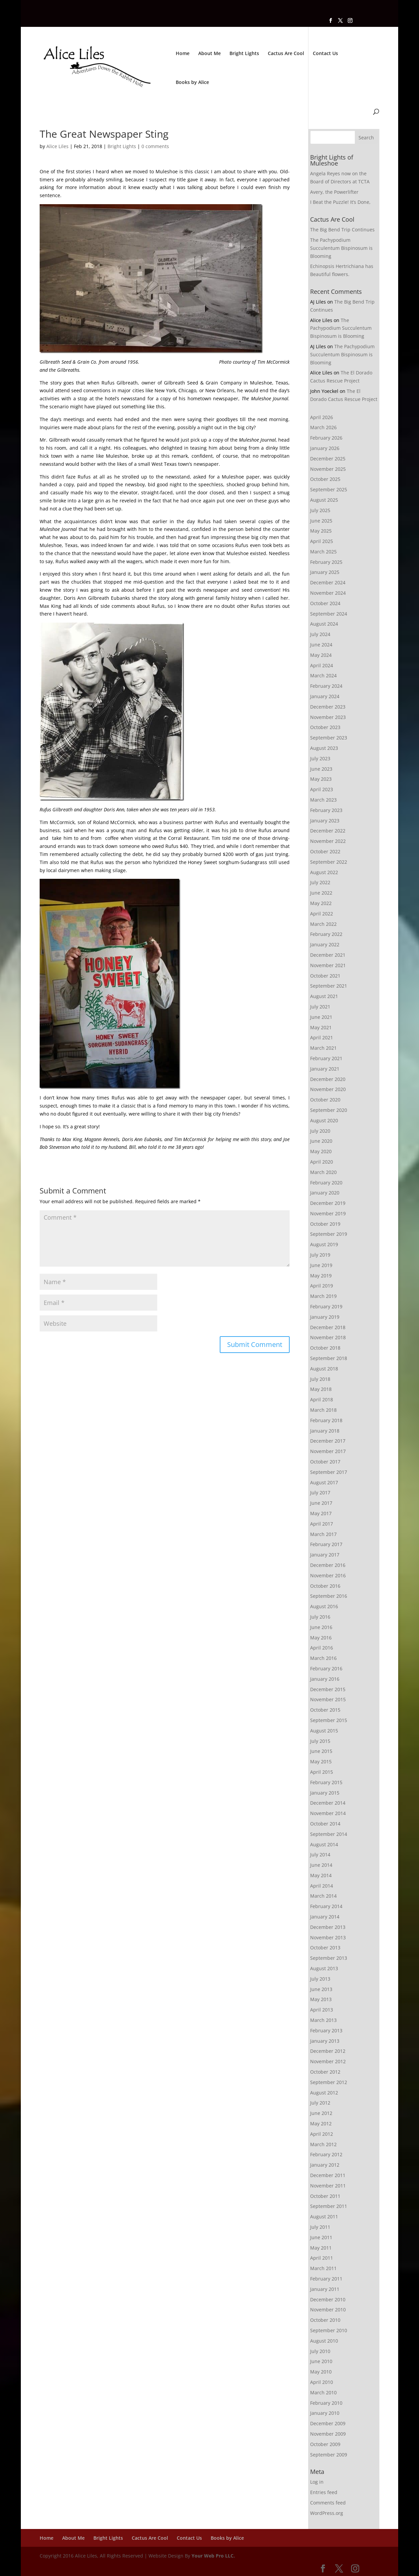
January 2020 (324, 1192)
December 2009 (327, 2423)
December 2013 (327, 1927)
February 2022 (326, 934)
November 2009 (328, 2434)
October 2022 (325, 851)
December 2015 (327, 1689)
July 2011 (320, 2227)
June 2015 (321, 1751)
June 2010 (321, 2361)
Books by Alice (192, 82)
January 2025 (324, 572)
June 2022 (321, 893)
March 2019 (323, 1296)
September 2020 (328, 1110)
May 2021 (321, 1027)
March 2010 (323, 2392)
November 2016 (328, 1575)
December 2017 (327, 1441)
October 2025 (325, 479)
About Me (209, 53)
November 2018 (328, 1337)
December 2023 (327, 707)
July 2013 (320, 1979)
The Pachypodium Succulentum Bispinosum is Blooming (341, 248)
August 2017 (324, 1482)
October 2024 (325, 603)
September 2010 (328, 2330)
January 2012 (324, 2165)
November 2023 (328, 717)
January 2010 (324, 2413)
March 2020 (323, 1172)
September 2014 (328, 1834)
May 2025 (321, 531)
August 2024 (324, 624)
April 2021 (321, 1037)
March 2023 (323, 800)
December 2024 (327, 582)
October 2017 (325, 1461)
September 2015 (328, 1720)
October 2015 (325, 1710)
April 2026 (321, 417)
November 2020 (328, 1089)
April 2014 (321, 1886)
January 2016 (324, 1679)
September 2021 (328, 986)
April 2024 (321, 665)
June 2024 (321, 644)
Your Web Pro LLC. (213, 2555)
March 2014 (323, 1896)
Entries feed (323, 2492)
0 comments (155, 146)
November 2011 (328, 2185)
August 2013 (324, 1968)
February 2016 (326, 1668)
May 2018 (321, 1389)
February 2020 (326, 1182)
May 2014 (321, 1875)
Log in (317, 2482)
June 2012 (321, 2113)
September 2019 (328, 1234)
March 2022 (323, 924)
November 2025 (328, 469)
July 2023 (320, 758)
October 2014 (325, 1823)
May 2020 (321, 1151)
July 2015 (320, 1741)
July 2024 (320, 634)
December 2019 (327, 1203)
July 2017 (320, 1492)
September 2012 (328, 2082)
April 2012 (321, 2134)
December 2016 (327, 1565)
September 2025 (328, 489)
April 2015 (321, 1772)
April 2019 (321, 1285)
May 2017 (321, 1513)
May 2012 (321, 2123)
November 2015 (328, 1699)
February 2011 (326, 2278)
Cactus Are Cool (286, 53)
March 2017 (323, 1534)
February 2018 (326, 1420)
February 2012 (326, 2154)
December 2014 (327, 1803)
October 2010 (325, 2320)
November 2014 (328, 1813)
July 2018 (320, 1379)
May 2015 (321, 1761)
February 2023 (326, 810)
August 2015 (324, 1730)
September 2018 (328, 1358)
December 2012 (327, 2051)
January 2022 (324, 944)
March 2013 (323, 2020)
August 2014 (324, 1844)
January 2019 (324, 1317)
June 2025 (321, 520)
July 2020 (320, 1131)
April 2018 (321, 1399)
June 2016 (321, 1627)
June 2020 (321, 1141)
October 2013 (325, 1947)
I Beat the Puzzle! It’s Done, (340, 202)
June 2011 (321, 2237)
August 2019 (324, 1244)
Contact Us (325, 53)
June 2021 (321, 1017)
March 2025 (323, 551)
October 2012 (325, 2072)
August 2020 (324, 1120)
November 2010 (328, 2309)
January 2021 (324, 1069)
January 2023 (324, 820)
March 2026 (323, 427)
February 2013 (326, 2030)
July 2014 (320, 1854)
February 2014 (326, 1906)
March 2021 (323, 1048)
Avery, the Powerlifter (334, 192)
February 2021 (326, 1058)
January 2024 (324, 696)
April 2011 (321, 2258)
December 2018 (327, 1327)
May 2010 (321, 2371)
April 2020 (321, 1162)
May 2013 (321, 1999)
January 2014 (324, 1916)
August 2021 (324, 996)
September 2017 (328, 1472)
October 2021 (325, 976)
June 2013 (321, 1989)
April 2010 (321, 2382)
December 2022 (327, 830)
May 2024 (321, 655)
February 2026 (326, 438)
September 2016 (328, 1596)
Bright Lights (244, 53)
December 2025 (327, 458)
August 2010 (324, 2341)
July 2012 (320, 2102)
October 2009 (325, 2444)
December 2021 (327, 955)
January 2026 (324, 448)
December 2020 (327, 1079)
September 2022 (328, 862)
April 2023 (321, 789)
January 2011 (324, 2289)
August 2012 (324, 2092)
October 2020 (325, 1099)
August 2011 (324, 2216)
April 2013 (321, 2009)
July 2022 (320, 882)
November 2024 (328, 593)
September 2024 (328, 614)
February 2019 (326, 1306)
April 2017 (321, 1524)
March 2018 (323, 1410)
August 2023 (324, 748)
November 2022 (328, 841)
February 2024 (326, 686)
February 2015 (326, 1782)
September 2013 (328, 1958)
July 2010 (320, 2351)
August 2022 (324, 872)
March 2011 (323, 2268)
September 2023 (328, 737)
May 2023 (321, 779)
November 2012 (328, 2061)
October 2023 (325, 727)
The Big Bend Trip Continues (342, 229)
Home (183, 53)
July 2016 (320, 1617)
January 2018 (324, 1431)
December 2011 (327, 2175)
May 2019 (321, 1275)
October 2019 (325, 1224)
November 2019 (328, 1213)
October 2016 (325, 1586)
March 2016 (323, 1658)
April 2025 (321, 541)
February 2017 (326, 1544)
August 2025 (324, 500)
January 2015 (324, 1793)
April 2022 (321, 913)
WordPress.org (326, 2513)
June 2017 (321, 1503)
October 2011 (325, 2196)
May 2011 (321, 2248)
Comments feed (328, 2502)
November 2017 (328, 1451)
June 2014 (321, 1865)
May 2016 (321, 1637)
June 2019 (321, 1265)
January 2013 (324, 2041)
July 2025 (320, 510)
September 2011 (328, 2206)
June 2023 (321, 769)
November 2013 (328, 1937)
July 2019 (320, 1255)
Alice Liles (57, 146)
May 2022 (321, 903)
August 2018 (324, 1368)
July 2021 (320, 1006)
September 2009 (328, 2454)
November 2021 (328, 965)
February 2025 (326, 562)
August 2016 (324, 1606)
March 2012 (323, 2144)
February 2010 (326, 2403)
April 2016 (321, 1647)
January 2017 (324, 1554)
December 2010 (327, 2299)
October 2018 (325, 1348)
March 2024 (323, 675)
